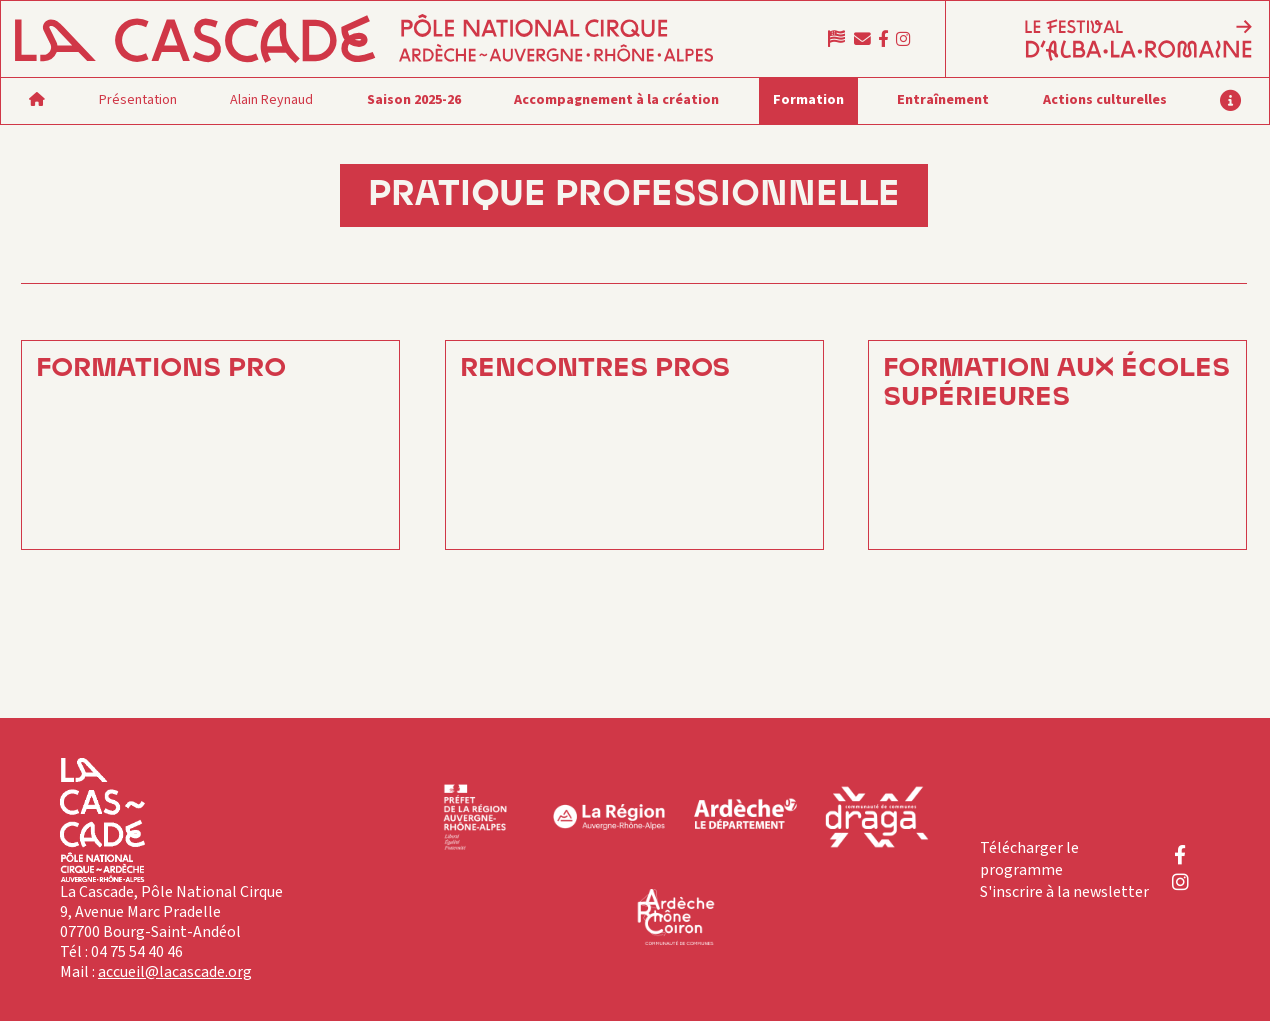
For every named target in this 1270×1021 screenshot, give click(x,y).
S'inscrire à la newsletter (1064, 892)
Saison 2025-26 (414, 100)
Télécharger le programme (1029, 859)
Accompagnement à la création (616, 100)
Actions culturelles (1105, 100)
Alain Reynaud (271, 100)
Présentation (138, 100)
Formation (808, 100)
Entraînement (943, 100)
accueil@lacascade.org (175, 972)
